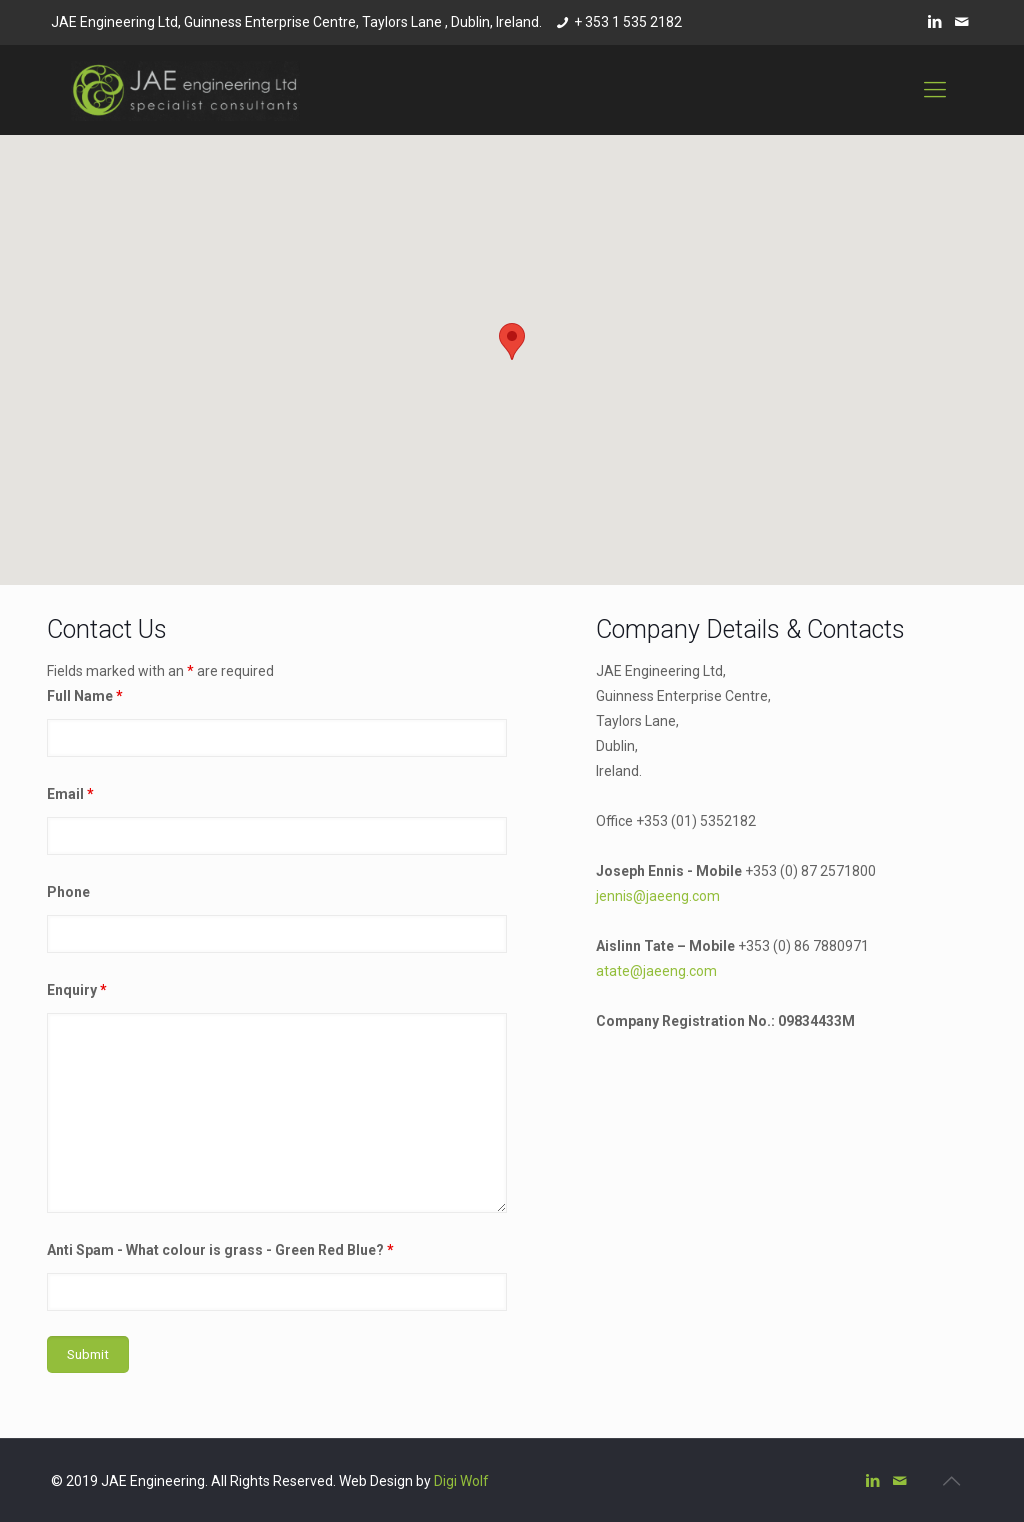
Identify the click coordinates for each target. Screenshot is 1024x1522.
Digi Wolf (461, 1481)
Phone (68, 892)
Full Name (85, 696)
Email (70, 794)
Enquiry (77, 990)
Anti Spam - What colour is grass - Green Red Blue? (220, 1250)
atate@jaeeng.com (656, 971)
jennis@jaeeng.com (658, 896)
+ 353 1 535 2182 (628, 22)
